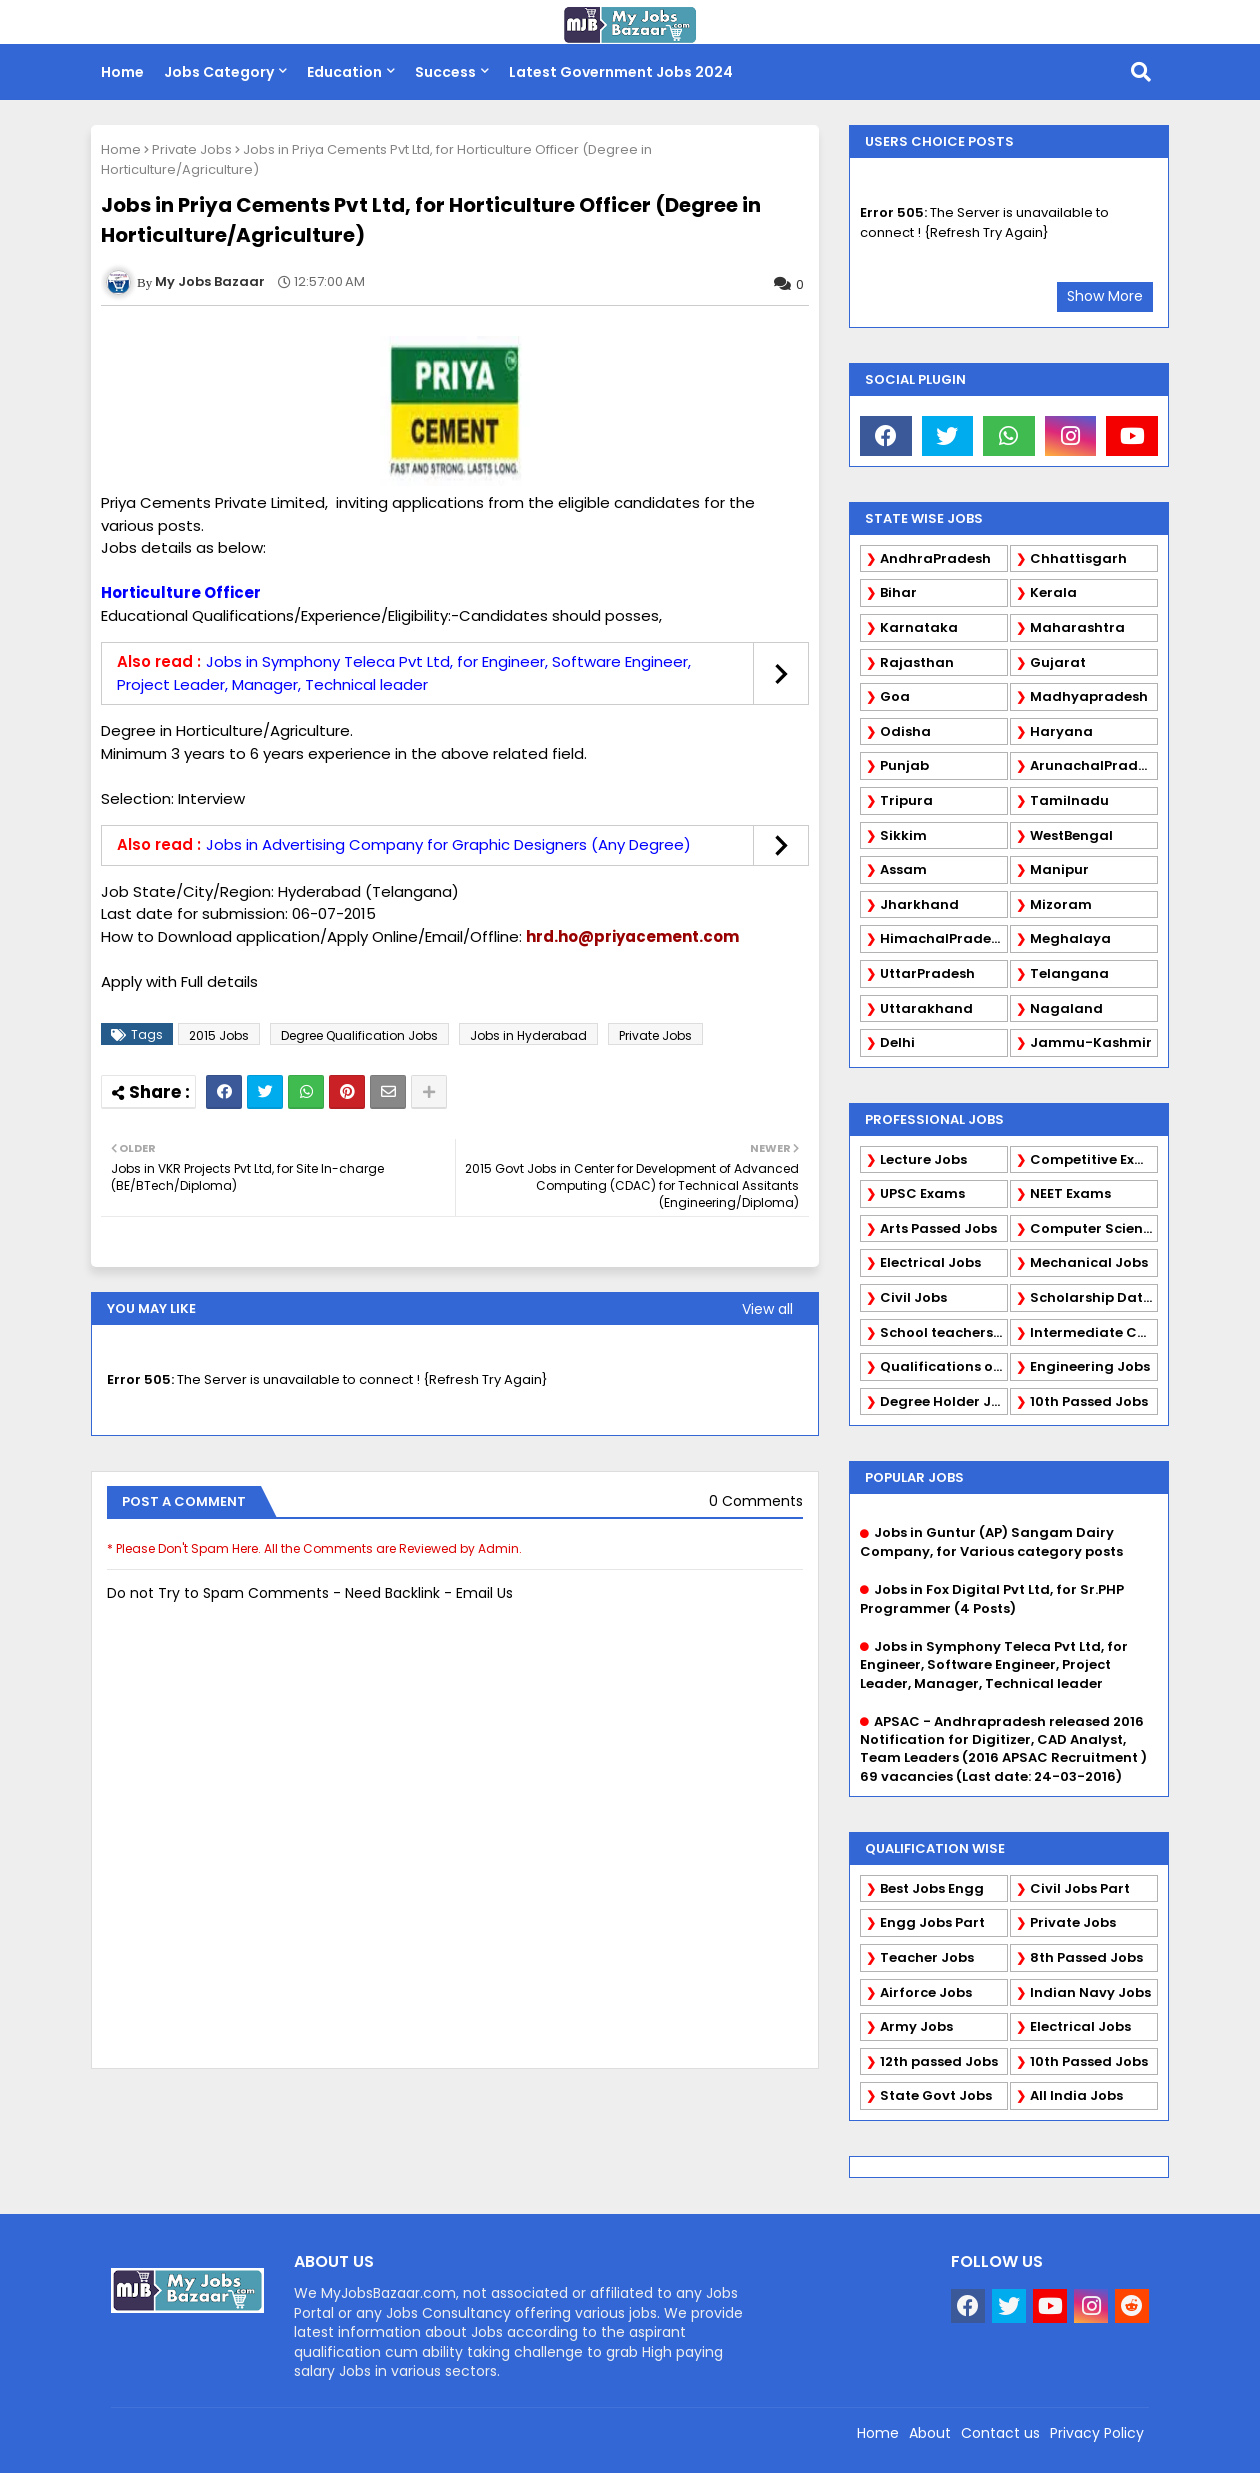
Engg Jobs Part (932, 1922)
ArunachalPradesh (1094, 765)
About (930, 2433)
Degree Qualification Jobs (359, 1035)
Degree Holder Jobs (944, 1401)
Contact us (1000, 2433)
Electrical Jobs (930, 1262)
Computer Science (1094, 1228)
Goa (895, 696)
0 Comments (756, 1501)
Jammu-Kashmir (1091, 1042)
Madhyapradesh (1089, 696)
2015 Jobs (219, 1035)
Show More (1105, 296)
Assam (903, 869)
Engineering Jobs (1090, 1366)
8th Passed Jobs (1086, 1957)
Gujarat (1058, 662)
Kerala (1053, 592)
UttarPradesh (927, 973)
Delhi (897, 1042)
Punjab (904, 765)
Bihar (898, 592)
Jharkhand (919, 904)
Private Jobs (192, 149)
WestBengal (1071, 835)
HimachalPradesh (943, 938)
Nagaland (1066, 1008)
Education (344, 72)
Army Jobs (916, 2026)
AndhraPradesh (935, 558)
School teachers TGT (944, 1332)
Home (122, 72)
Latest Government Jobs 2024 (621, 72)
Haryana (1061, 731)
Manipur (1059, 869)
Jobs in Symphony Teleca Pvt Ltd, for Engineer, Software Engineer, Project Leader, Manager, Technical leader (404, 673)
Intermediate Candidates (1094, 1332)
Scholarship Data (1091, 1297)
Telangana (1069, 973)
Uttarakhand (926, 1008)
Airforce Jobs (926, 1992)
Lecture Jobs (923, 1159)
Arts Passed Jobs (938, 1228)
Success (445, 72)
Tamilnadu (1069, 800)
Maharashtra (1077, 627)
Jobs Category (219, 72)
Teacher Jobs (927, 1957)
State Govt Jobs (936, 2095)
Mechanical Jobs (1089, 1262)
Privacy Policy (1097, 2433)
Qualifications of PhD (944, 1366)
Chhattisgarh (1078, 558)
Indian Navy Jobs (1090, 1992)
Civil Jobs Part (1080, 1888)
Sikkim (903, 835)
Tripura (906, 800)
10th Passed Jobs (1089, 1401)
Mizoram (1061, 904)
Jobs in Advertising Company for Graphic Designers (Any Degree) (448, 844)
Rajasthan (917, 662)
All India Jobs (1076, 2095)
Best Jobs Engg (932, 1888)
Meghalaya (1070, 938)
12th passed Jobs (939, 2061)
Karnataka (919, 627)
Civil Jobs (913, 1297)
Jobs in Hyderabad (528, 1035)
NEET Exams (1070, 1193)
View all (767, 1309)
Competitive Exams (1094, 1159)
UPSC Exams (922, 1193)
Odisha (905, 731)
